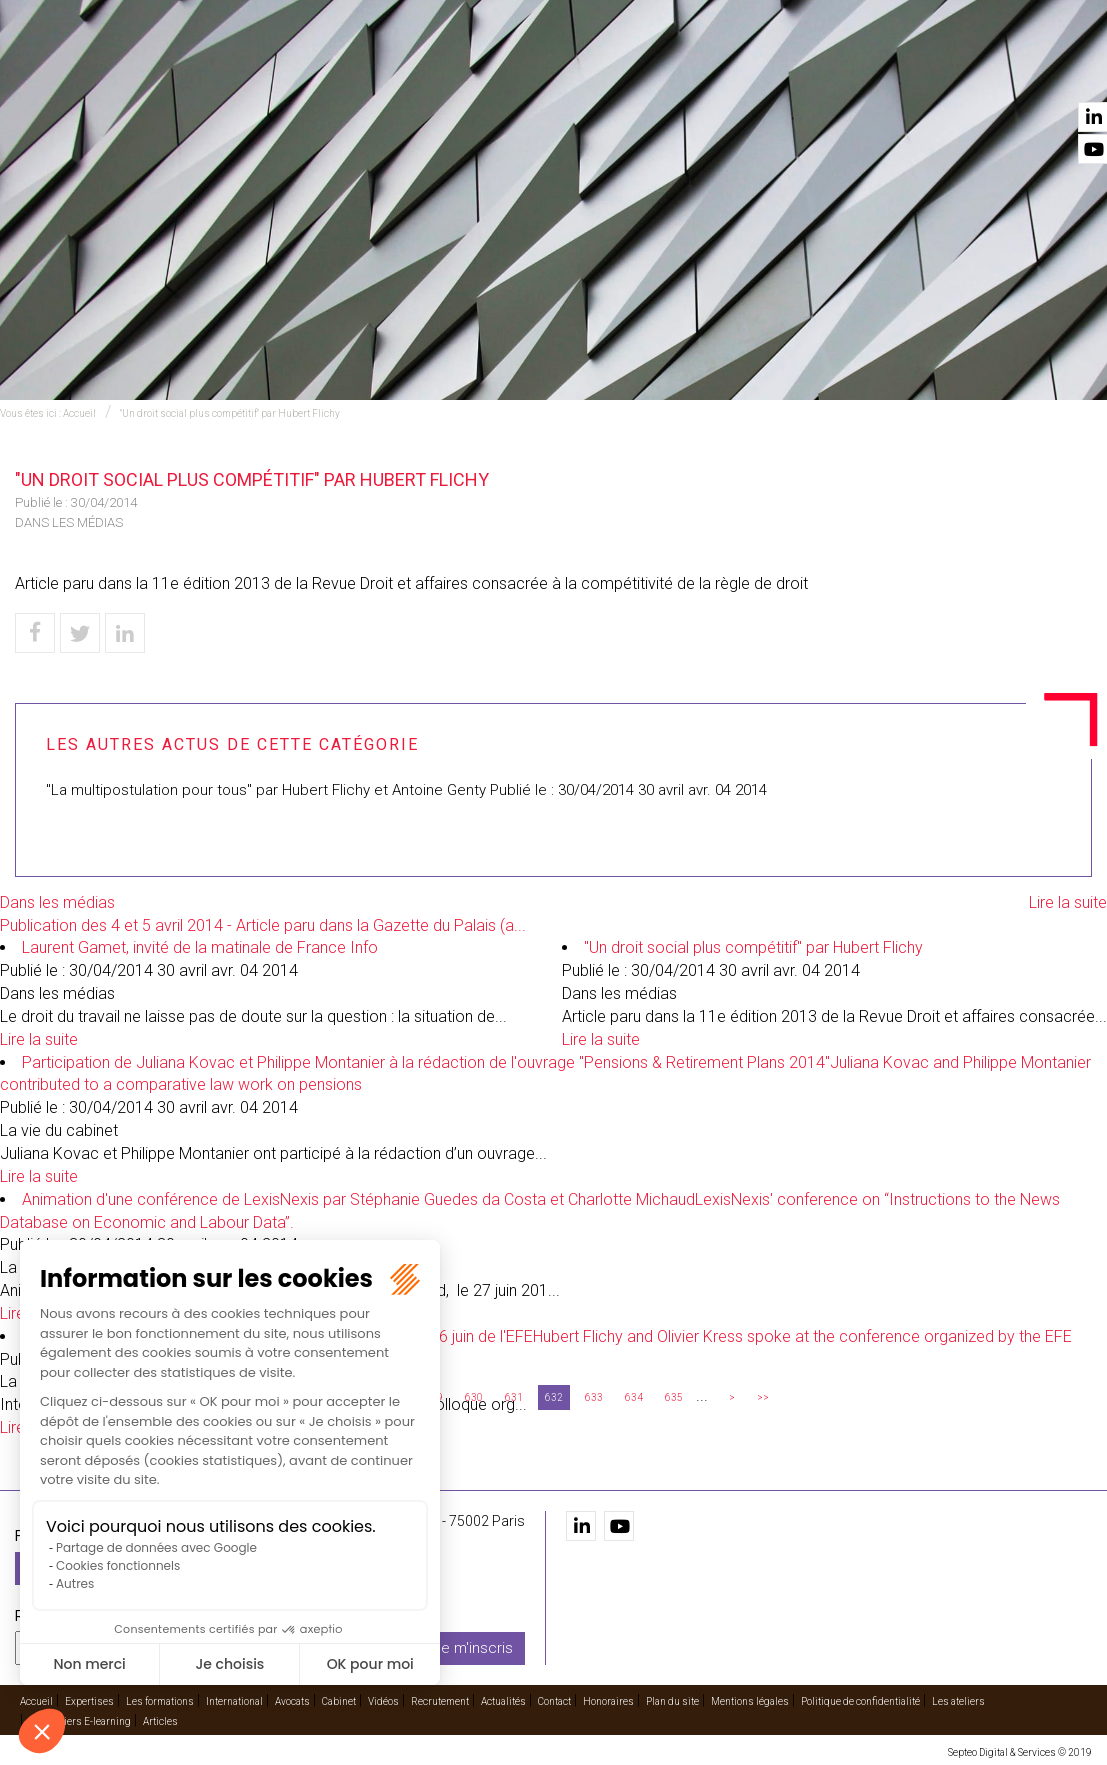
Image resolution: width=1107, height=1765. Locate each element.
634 (634, 1397)
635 (674, 1397)
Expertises (366, 71)
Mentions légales (750, 1700)
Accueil (292, 71)
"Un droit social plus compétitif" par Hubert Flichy (230, 413)
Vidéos (803, 71)
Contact (1060, 71)
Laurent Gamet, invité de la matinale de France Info (200, 947)
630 (474, 1397)
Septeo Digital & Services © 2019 (1020, 1751)
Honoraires (608, 1700)
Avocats (677, 71)
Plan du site (672, 1700)
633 (594, 1397)
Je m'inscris (473, 1647)
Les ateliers (958, 1700)
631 (514, 1397)
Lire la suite (1068, 902)
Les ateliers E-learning (80, 1720)
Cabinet (743, 71)
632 (554, 1397)
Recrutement (883, 71)
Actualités (980, 71)
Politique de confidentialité (860, 1700)
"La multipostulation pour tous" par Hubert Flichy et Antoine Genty (266, 790)
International (586, 71)
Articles (160, 1720)
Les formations (470, 71)
